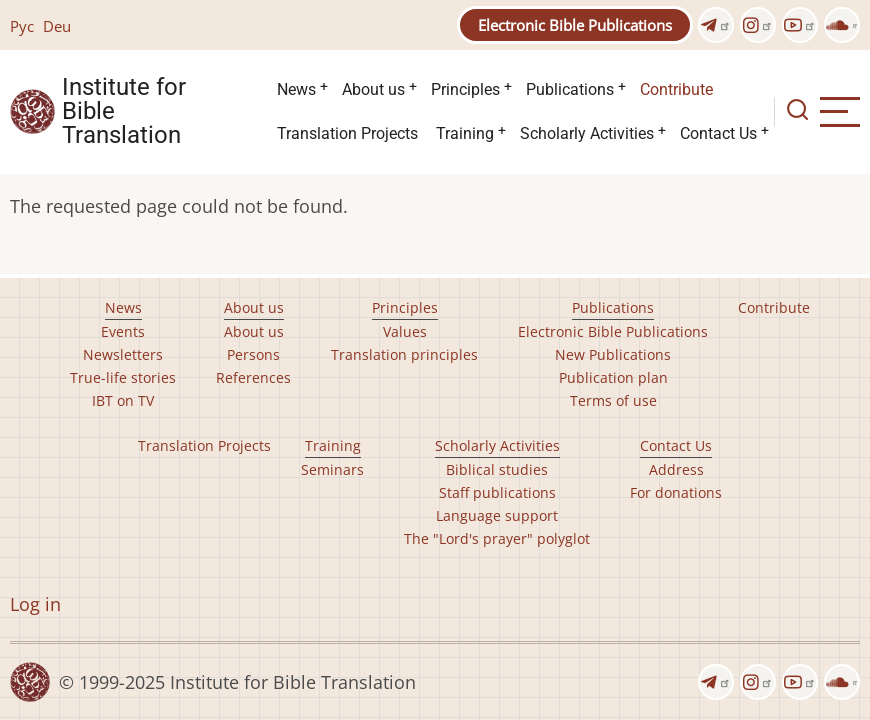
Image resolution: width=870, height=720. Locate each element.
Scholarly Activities (587, 133)
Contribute (676, 89)
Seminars (332, 469)
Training (465, 133)
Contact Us (718, 133)
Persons (253, 354)
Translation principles (404, 354)
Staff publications (497, 492)
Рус (22, 26)
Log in (35, 604)
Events (123, 331)
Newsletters (123, 354)
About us (373, 89)
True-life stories (123, 377)
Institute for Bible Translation (124, 112)
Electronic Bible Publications (575, 25)
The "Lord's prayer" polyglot (497, 538)
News (296, 89)
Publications (570, 89)
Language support (497, 515)
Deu (57, 26)
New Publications (613, 354)
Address (676, 469)
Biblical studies (497, 469)
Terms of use (613, 400)
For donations (676, 492)
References (253, 377)
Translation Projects (347, 133)
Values (405, 331)
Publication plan (613, 377)
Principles (465, 89)
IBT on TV (123, 400)
